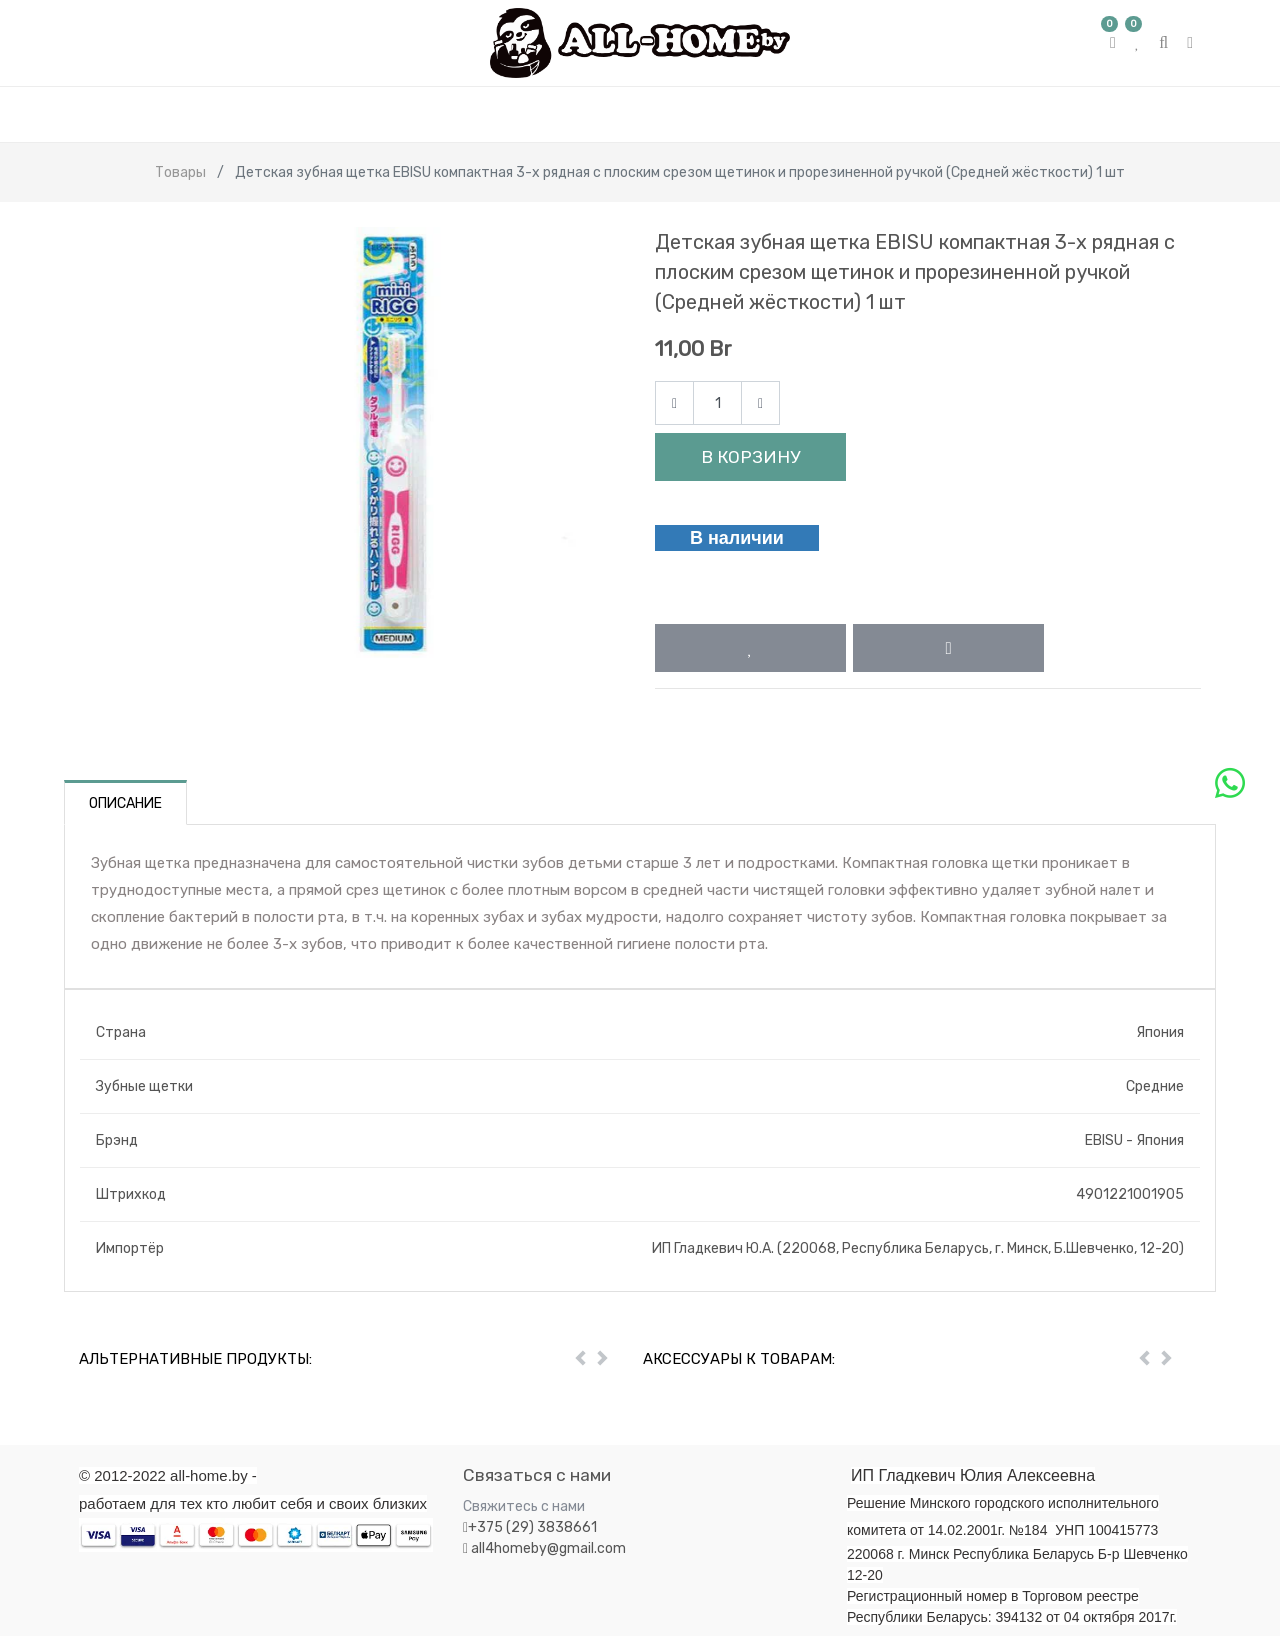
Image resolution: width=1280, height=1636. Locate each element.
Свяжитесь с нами (524, 1506)
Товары (180, 172)
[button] (750, 648)
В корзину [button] (750, 457)
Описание (125, 803)
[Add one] (760, 403)
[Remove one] (674, 403)
